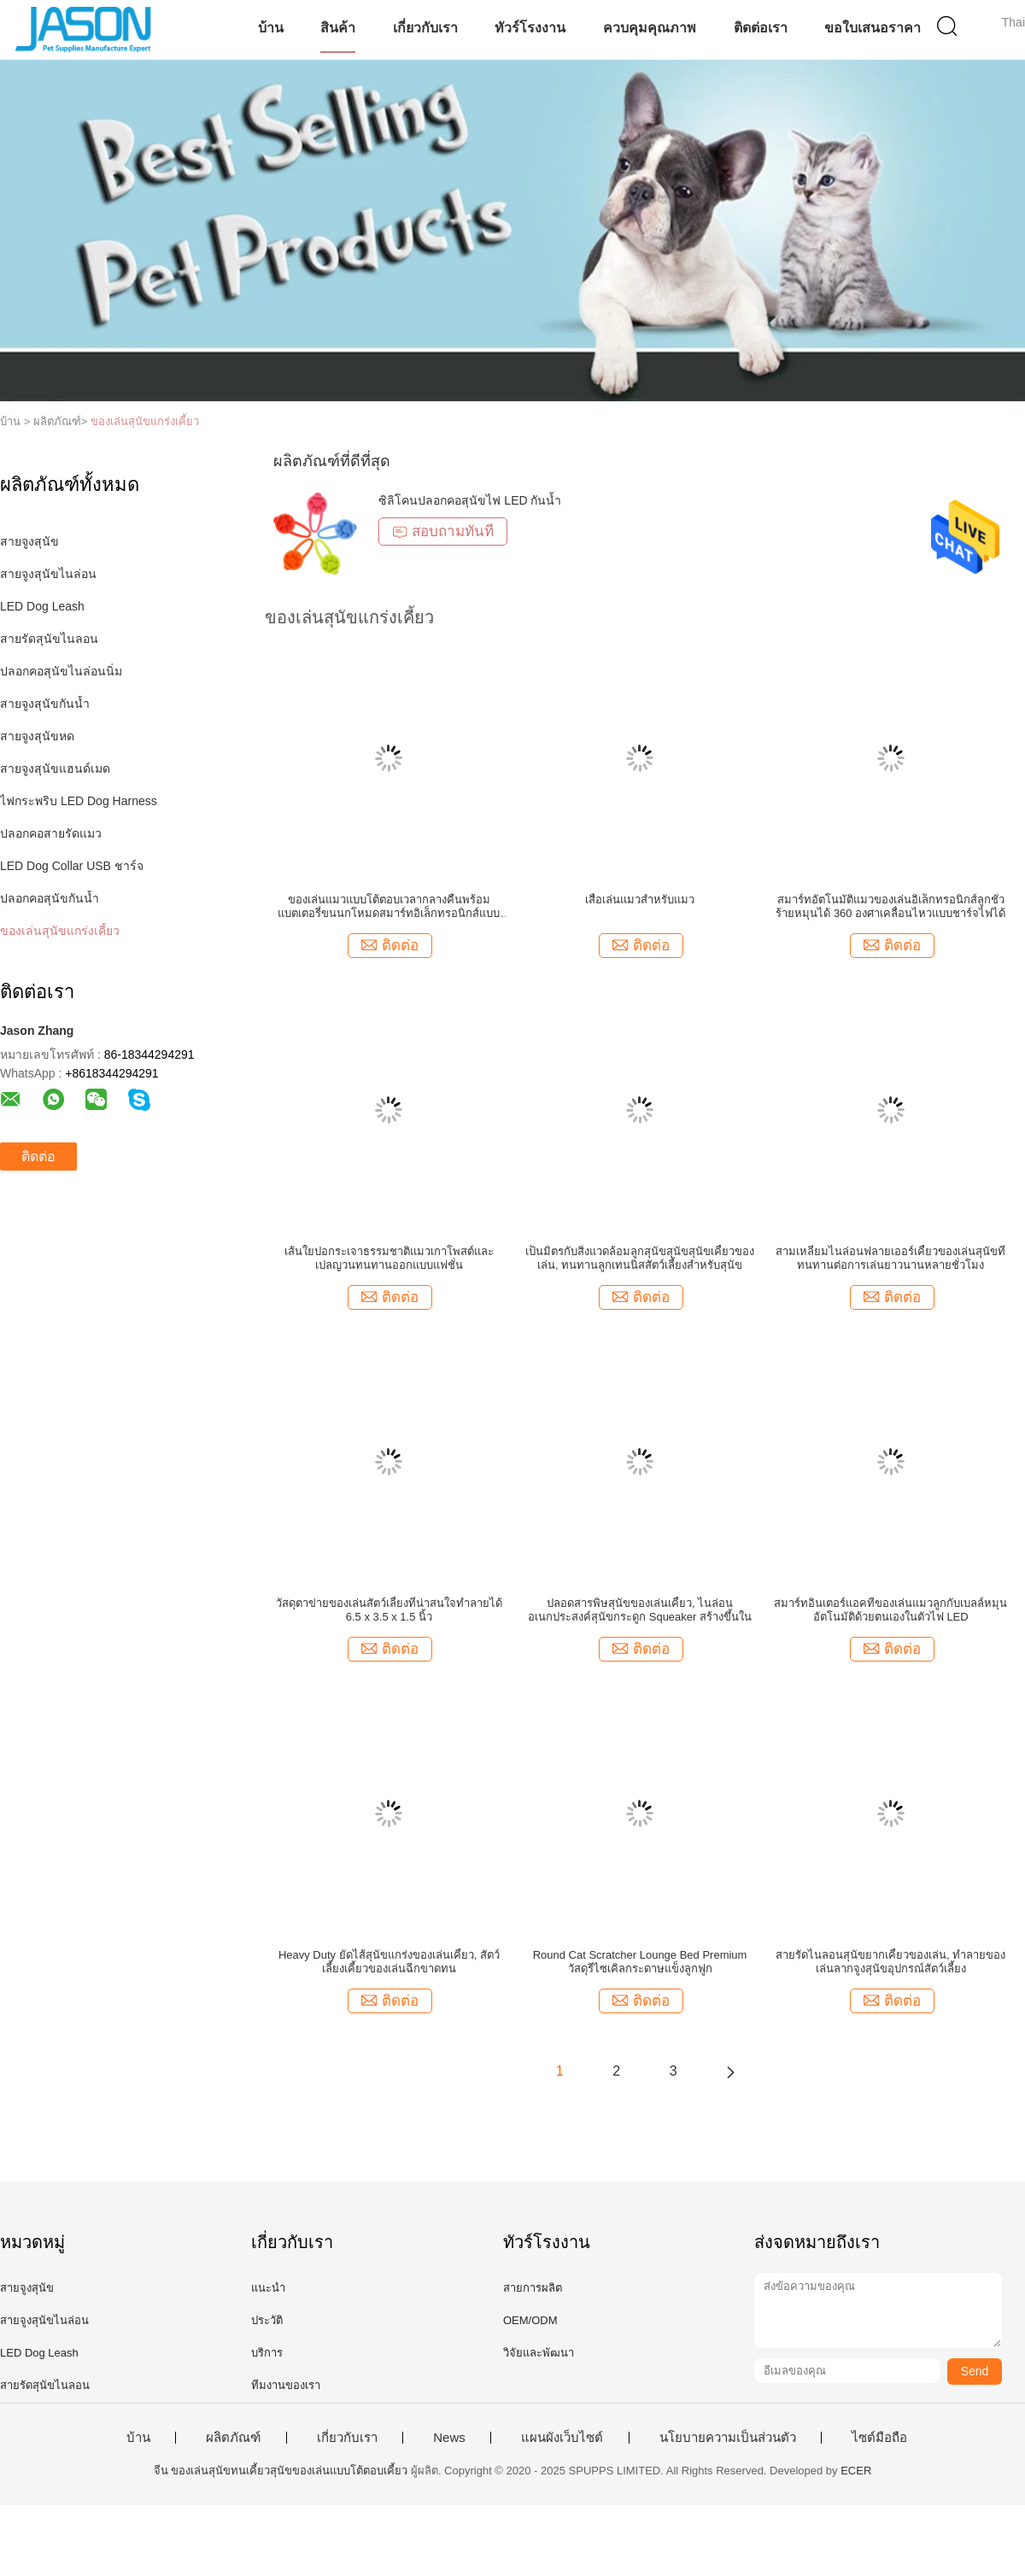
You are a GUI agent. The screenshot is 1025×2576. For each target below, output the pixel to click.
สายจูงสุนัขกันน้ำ (45, 703)
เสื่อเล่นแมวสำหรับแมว (639, 899)
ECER (855, 2470)
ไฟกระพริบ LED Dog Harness (78, 801)
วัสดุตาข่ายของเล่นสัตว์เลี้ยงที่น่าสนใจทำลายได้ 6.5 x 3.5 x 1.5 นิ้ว (389, 1610)
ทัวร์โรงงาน (530, 27)
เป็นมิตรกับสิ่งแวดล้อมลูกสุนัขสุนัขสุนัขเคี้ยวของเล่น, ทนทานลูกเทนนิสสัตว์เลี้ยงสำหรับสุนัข (639, 1258)
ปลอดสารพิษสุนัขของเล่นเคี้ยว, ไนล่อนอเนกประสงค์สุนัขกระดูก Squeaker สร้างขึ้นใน (640, 1610)
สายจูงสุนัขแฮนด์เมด (55, 768)
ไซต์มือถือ (879, 2438)
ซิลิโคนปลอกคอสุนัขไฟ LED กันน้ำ (469, 500)
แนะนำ (268, 2287)
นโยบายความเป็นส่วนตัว (727, 2438)
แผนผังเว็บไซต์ (562, 2438)
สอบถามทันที (443, 531)
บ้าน (271, 27)
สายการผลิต (532, 2287)
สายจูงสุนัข (29, 541)
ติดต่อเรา (761, 27)
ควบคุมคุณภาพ (649, 27)
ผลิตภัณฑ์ (233, 2438)
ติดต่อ (38, 1156)
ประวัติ (267, 2320)
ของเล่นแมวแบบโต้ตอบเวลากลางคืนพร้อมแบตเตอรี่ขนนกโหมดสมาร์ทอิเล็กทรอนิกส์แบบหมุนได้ (389, 906)
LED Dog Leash (42, 606)
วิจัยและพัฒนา (538, 2352)
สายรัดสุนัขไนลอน (49, 638)
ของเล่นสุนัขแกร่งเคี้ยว (145, 421)
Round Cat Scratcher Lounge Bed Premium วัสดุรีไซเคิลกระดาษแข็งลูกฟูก (640, 1961)
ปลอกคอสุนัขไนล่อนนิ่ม (61, 671)
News (449, 2438)
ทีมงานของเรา (285, 2385)
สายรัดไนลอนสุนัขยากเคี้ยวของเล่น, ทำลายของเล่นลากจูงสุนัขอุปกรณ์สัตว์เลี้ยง (890, 1961)
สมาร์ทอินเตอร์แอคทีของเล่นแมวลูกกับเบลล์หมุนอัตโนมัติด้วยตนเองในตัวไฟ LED (890, 1610)
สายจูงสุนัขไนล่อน (48, 574)
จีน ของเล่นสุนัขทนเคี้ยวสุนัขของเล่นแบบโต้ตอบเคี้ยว (281, 2470)
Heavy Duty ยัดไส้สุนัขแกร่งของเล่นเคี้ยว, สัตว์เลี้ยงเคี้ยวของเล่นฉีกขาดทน (389, 1961)
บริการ (267, 2352)
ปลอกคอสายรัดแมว (51, 833)
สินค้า (337, 27)
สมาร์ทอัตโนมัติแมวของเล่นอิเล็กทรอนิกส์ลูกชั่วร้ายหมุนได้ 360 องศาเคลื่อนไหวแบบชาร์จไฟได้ (890, 906)
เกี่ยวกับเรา (425, 27)
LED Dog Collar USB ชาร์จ (72, 866)
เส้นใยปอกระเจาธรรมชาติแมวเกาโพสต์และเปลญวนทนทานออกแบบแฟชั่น (389, 1258)
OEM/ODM (530, 2320)
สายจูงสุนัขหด (37, 736)
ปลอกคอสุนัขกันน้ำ (49, 898)
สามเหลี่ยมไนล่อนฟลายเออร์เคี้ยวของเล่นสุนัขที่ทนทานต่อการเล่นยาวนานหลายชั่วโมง (890, 1258)
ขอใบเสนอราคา (872, 27)
